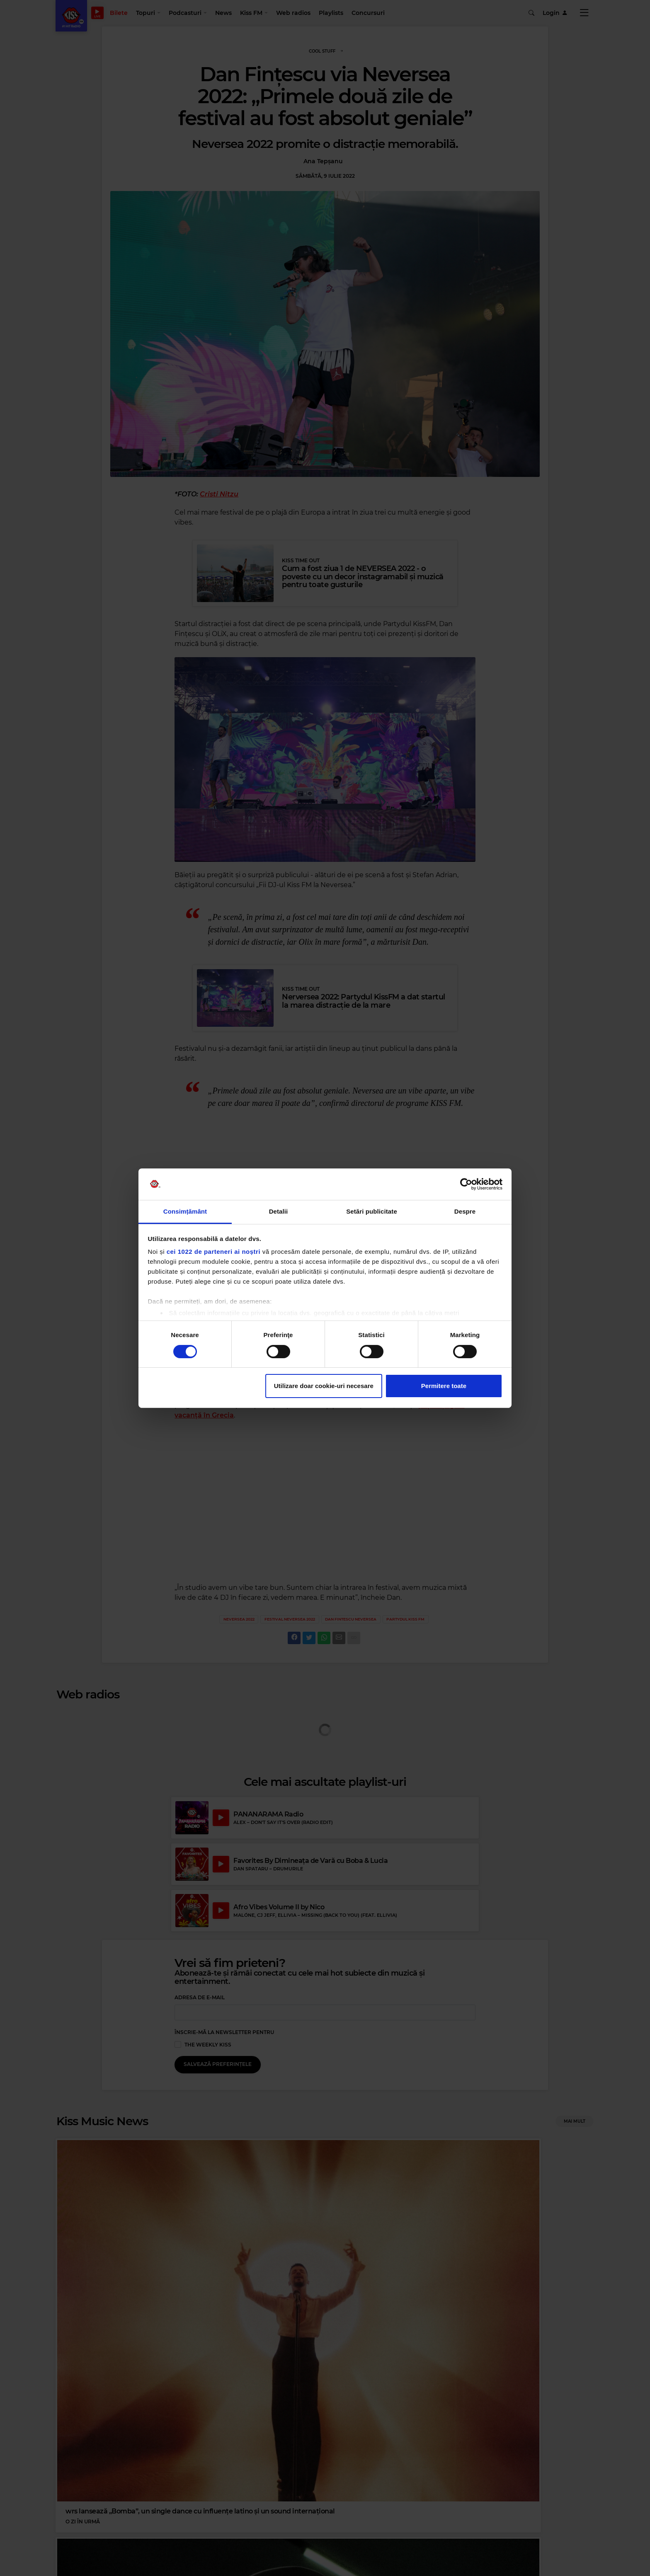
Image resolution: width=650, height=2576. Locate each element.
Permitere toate (443, 1385)
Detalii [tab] (278, 1211)
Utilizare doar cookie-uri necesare (324, 1385)
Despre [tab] (464, 1211)
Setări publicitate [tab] (371, 1211)
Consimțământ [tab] (185, 1211)
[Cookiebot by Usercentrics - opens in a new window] (466, 1184)
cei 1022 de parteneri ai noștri (213, 1251)
